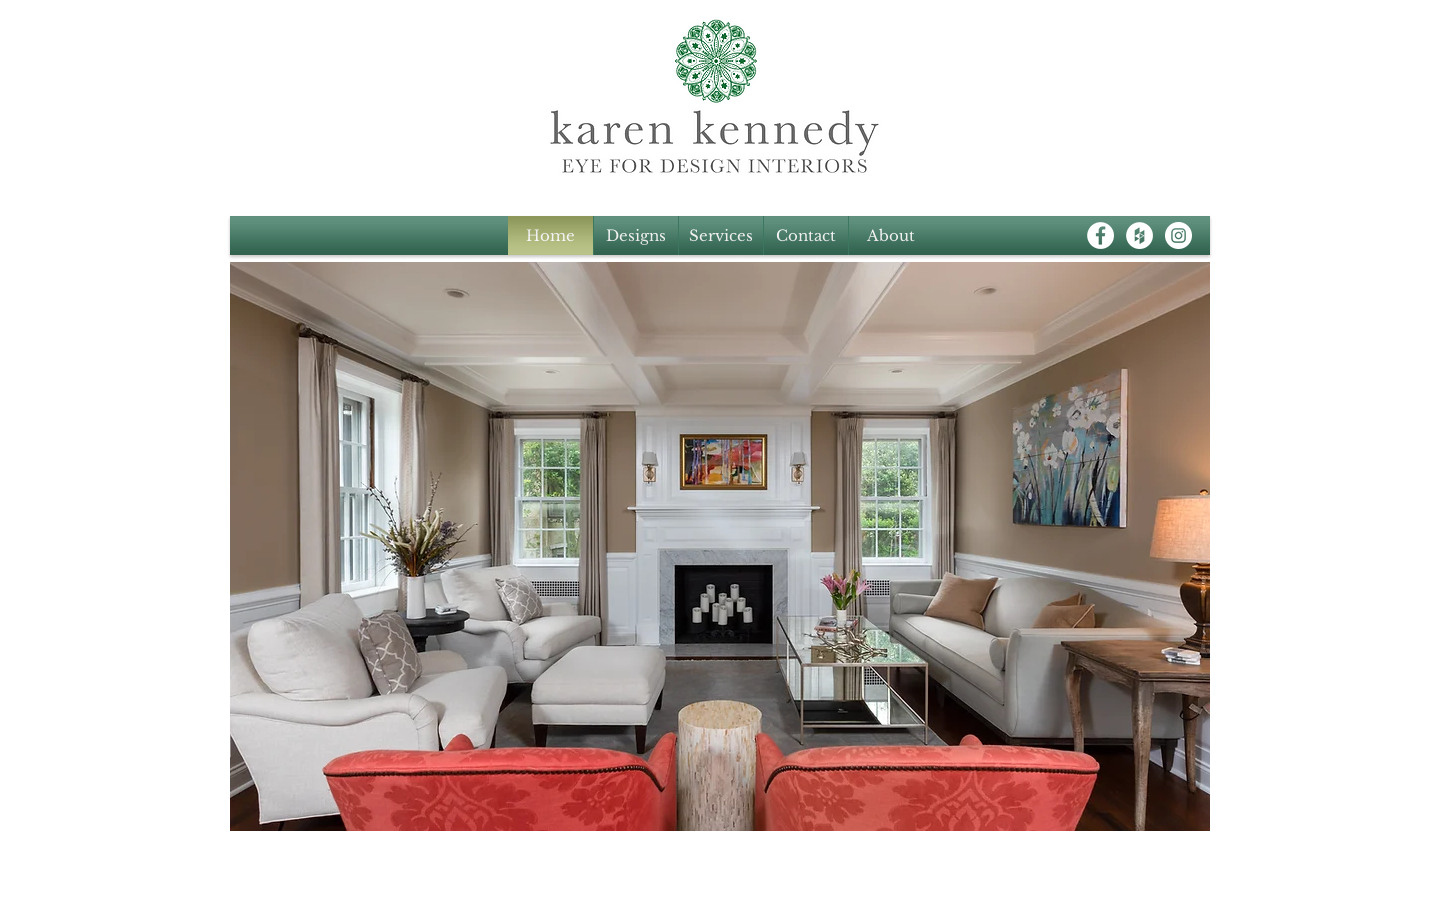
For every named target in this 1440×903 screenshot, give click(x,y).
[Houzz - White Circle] (1139, 235)
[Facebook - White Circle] (1100, 235)
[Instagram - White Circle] (1178, 235)
